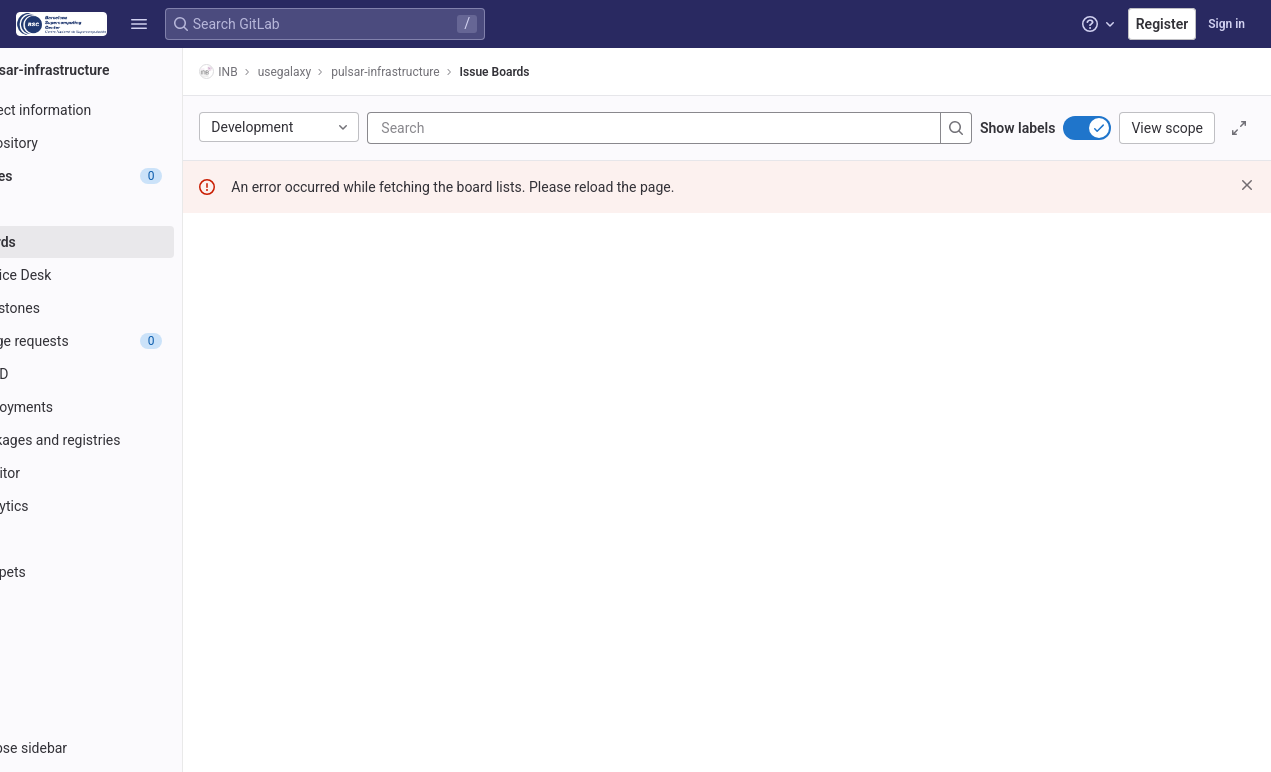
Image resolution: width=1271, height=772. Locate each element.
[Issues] (127, 176)
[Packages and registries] (127, 440)
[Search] (574, 128)
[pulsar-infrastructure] (128, 70)
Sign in (1226, 24)
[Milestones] (127, 308)
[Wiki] (127, 539)
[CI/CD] (127, 374)
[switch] (1087, 128)
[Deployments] (127, 407)
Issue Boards (567, 72)
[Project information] (127, 110)
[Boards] (127, 242)
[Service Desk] (127, 275)
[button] (139, 24)
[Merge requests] (127, 341)
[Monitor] (127, 473)
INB (291, 71)
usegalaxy (357, 72)
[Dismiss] (1247, 185)
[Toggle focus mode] (1239, 128)
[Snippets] (127, 572)
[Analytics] (127, 506)
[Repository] (127, 143)
